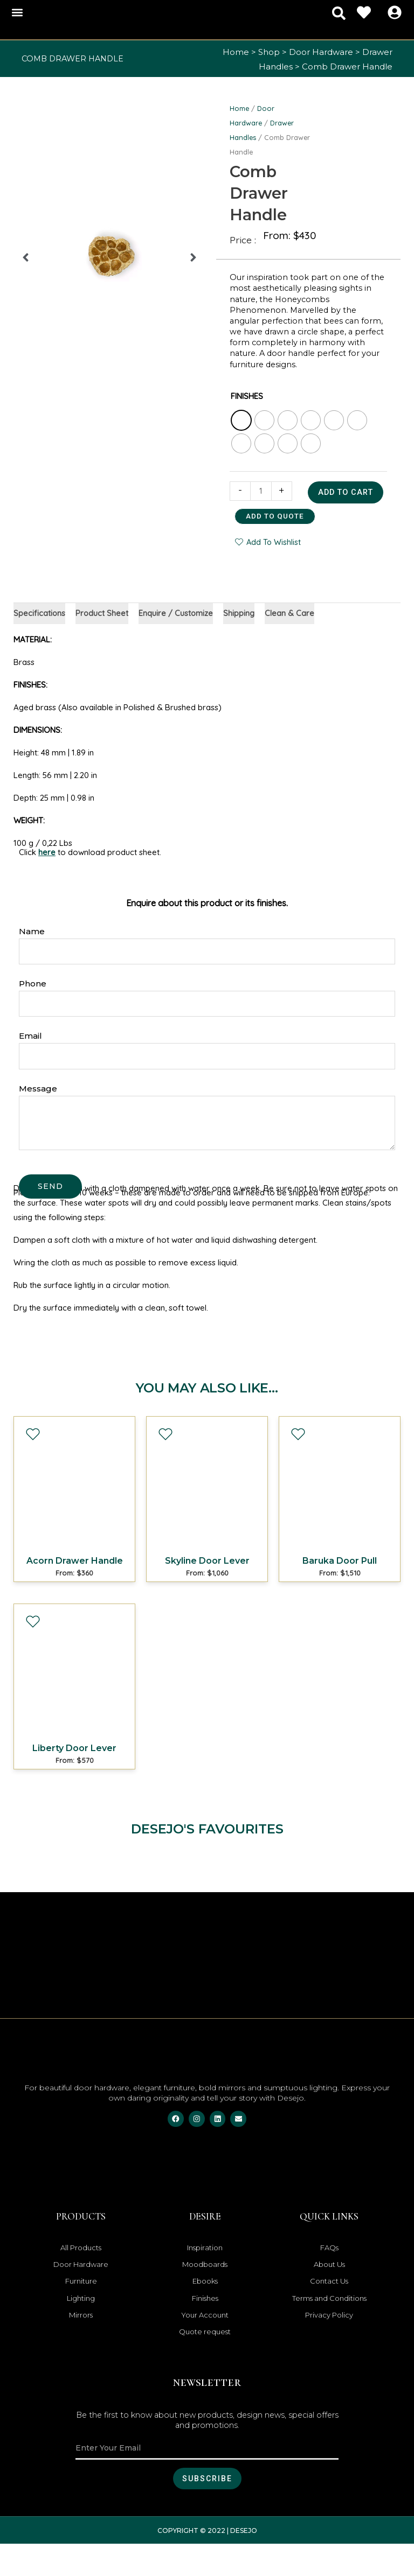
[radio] (241, 420)
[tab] (39, 641)
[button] (17, 13)
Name (32, 959)
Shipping (240, 641)
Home (236, 52)
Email (30, 1064)
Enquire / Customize (177, 641)
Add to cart (273, 519)
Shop (269, 52)
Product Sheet (102, 641)
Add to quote (275, 543)
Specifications (39, 641)
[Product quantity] (260, 491)
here (47, 881)
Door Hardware (321, 52)
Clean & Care (291, 641)
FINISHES (247, 396)
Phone (32, 1011)
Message (38, 1116)
